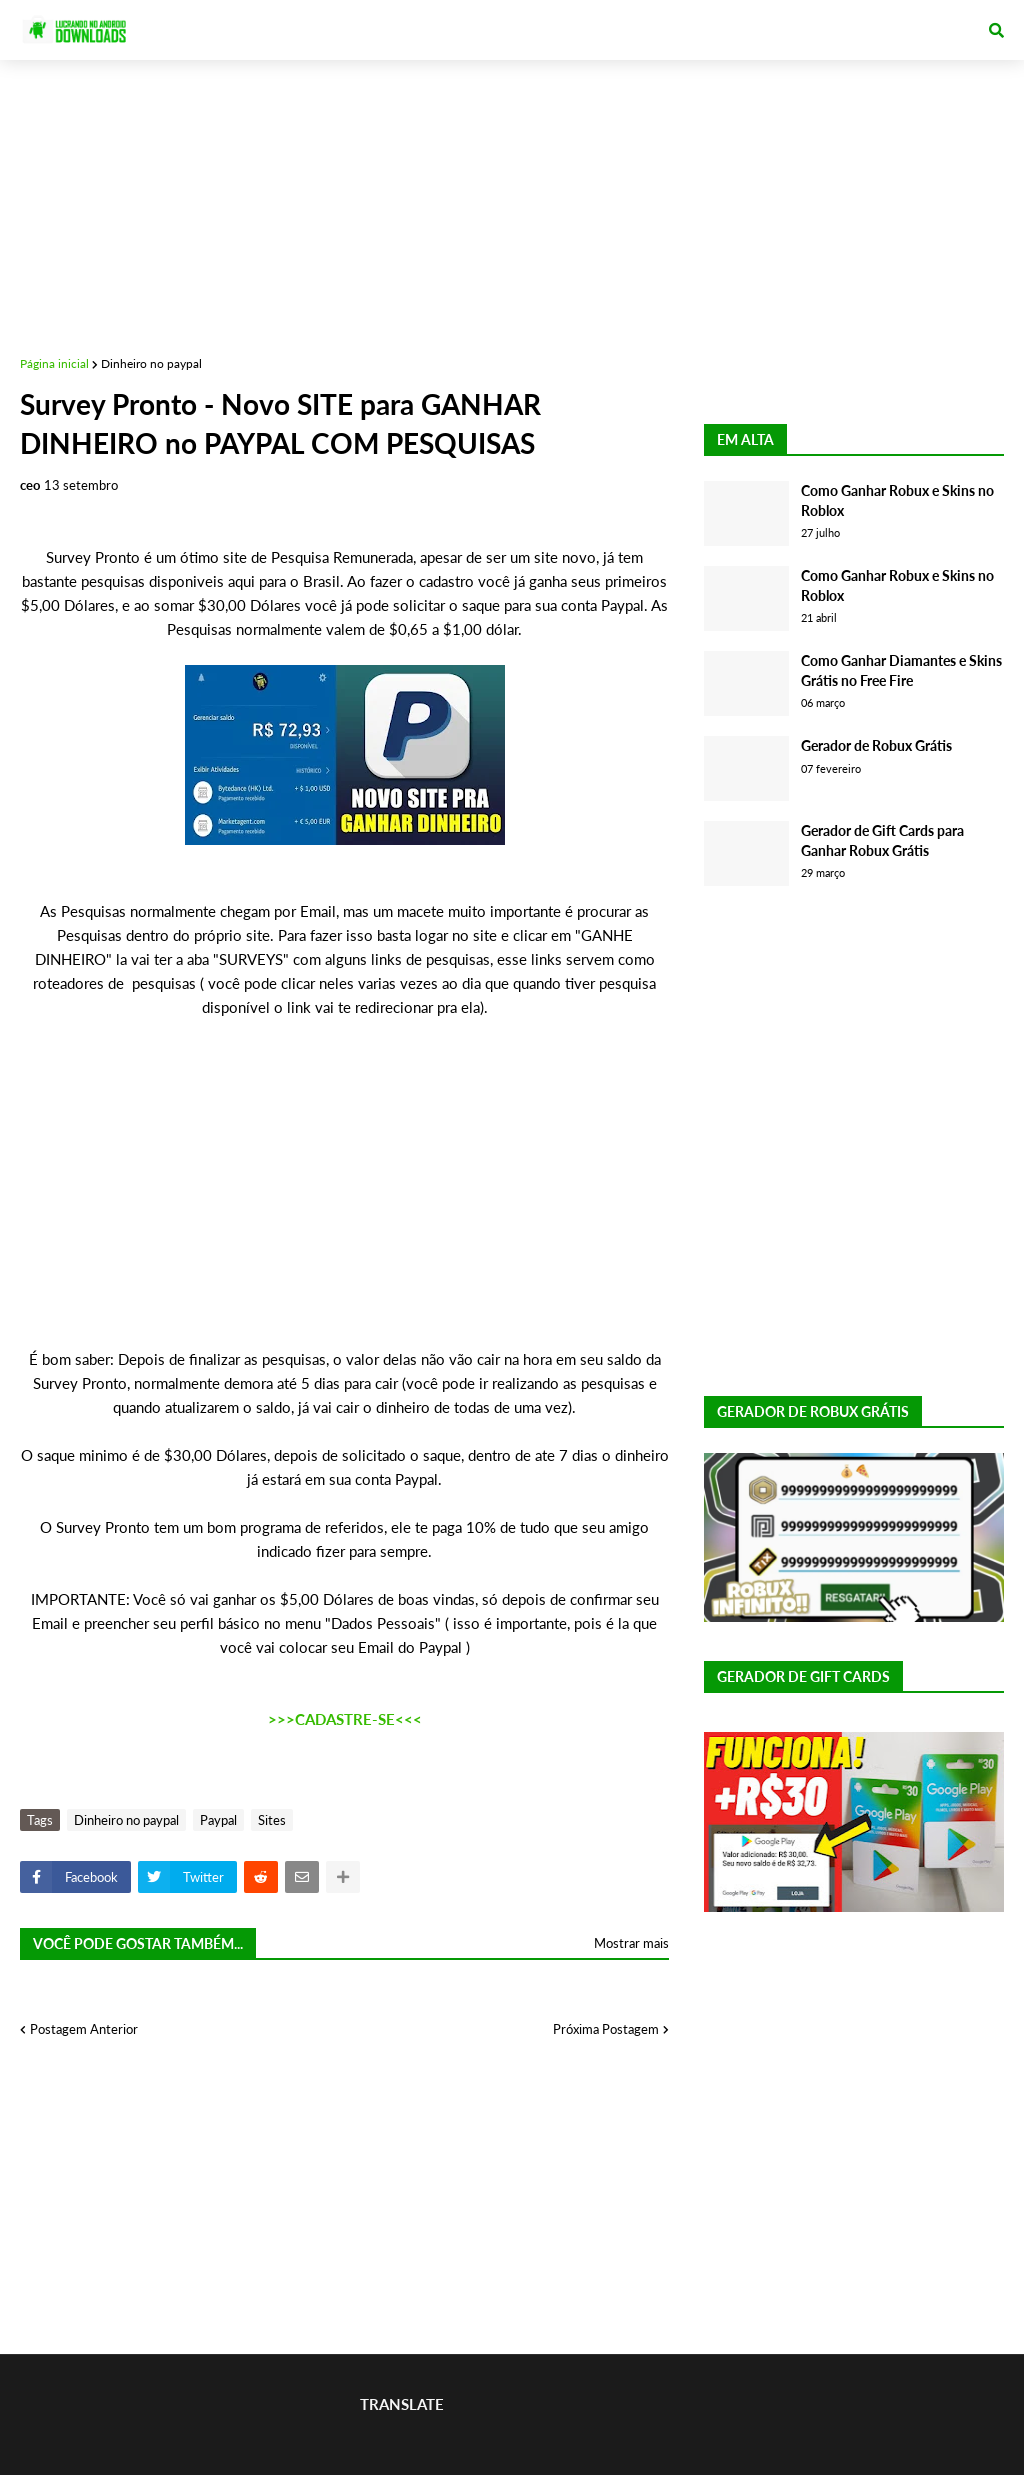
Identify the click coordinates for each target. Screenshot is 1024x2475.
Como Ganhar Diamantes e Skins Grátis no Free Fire (901, 670)
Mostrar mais (631, 1943)
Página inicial (54, 363)
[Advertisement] (512, 200)
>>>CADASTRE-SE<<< (345, 1719)
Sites (272, 1820)
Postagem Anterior (84, 2029)
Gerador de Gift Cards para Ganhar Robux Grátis (882, 840)
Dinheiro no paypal (151, 363)
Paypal (218, 1820)
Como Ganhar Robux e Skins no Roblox (897, 500)
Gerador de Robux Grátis (876, 745)
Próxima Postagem (606, 2029)
